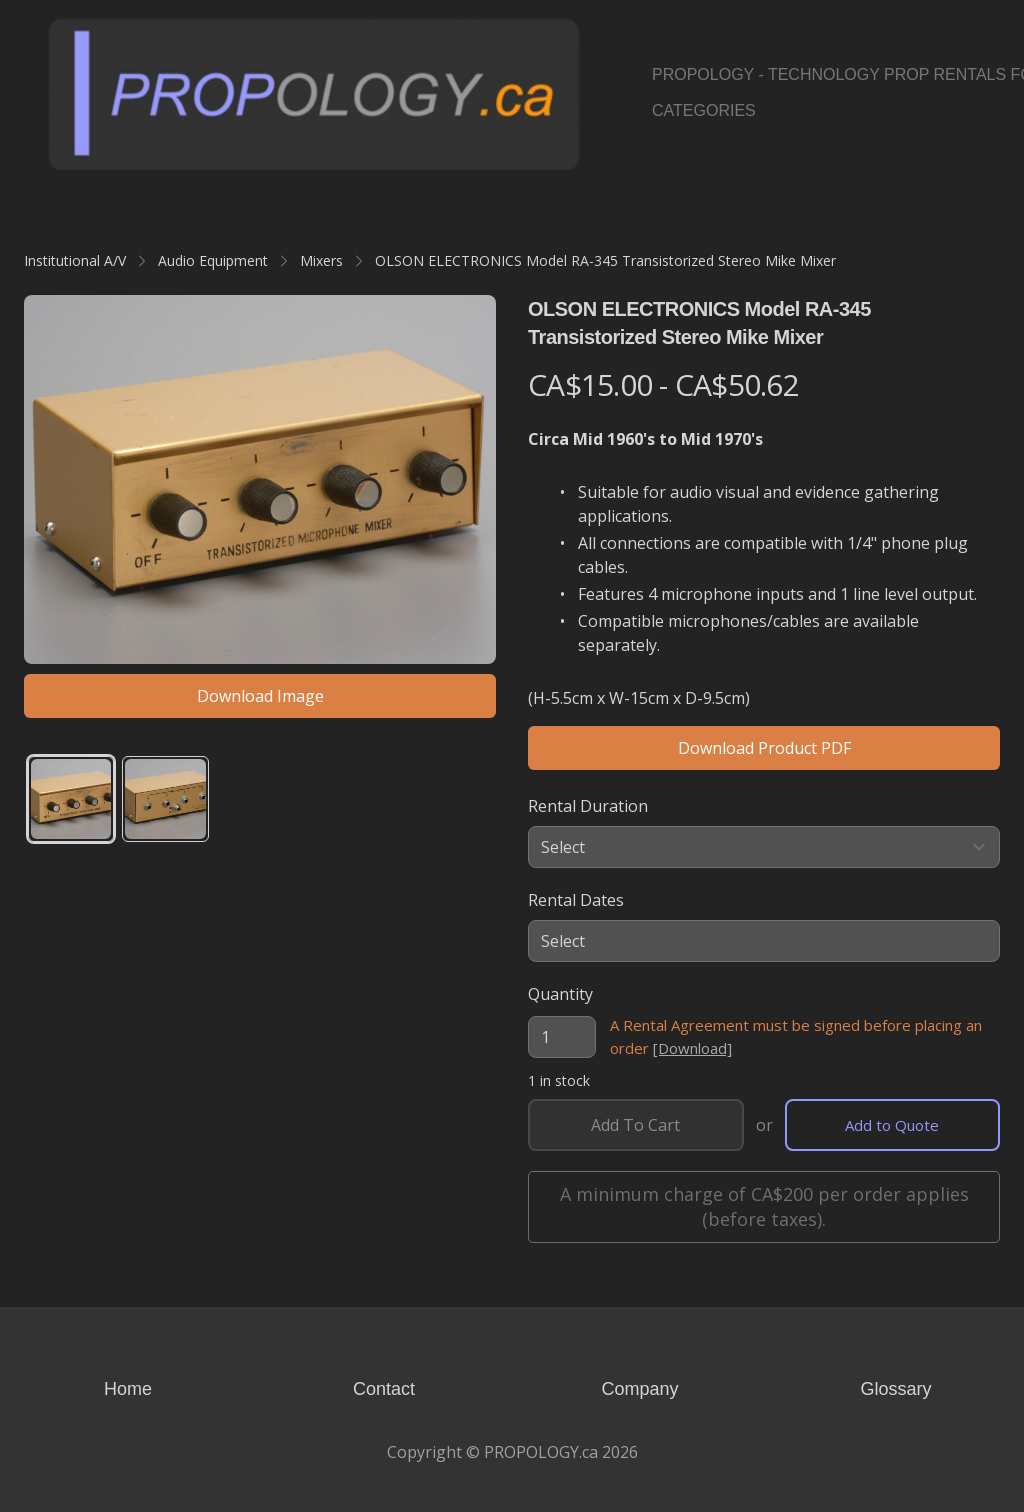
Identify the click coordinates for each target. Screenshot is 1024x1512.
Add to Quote (892, 1125)
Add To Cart (635, 1125)
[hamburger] (604, 36)
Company (639, 1389)
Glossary (895, 1389)
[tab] (71, 799)
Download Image (260, 696)
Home (128, 1389)
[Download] (692, 1048)
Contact (384, 1389)
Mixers (321, 260)
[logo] (314, 93)
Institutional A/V (75, 260)
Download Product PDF (764, 748)
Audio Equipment (213, 260)
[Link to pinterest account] (965, 93)
